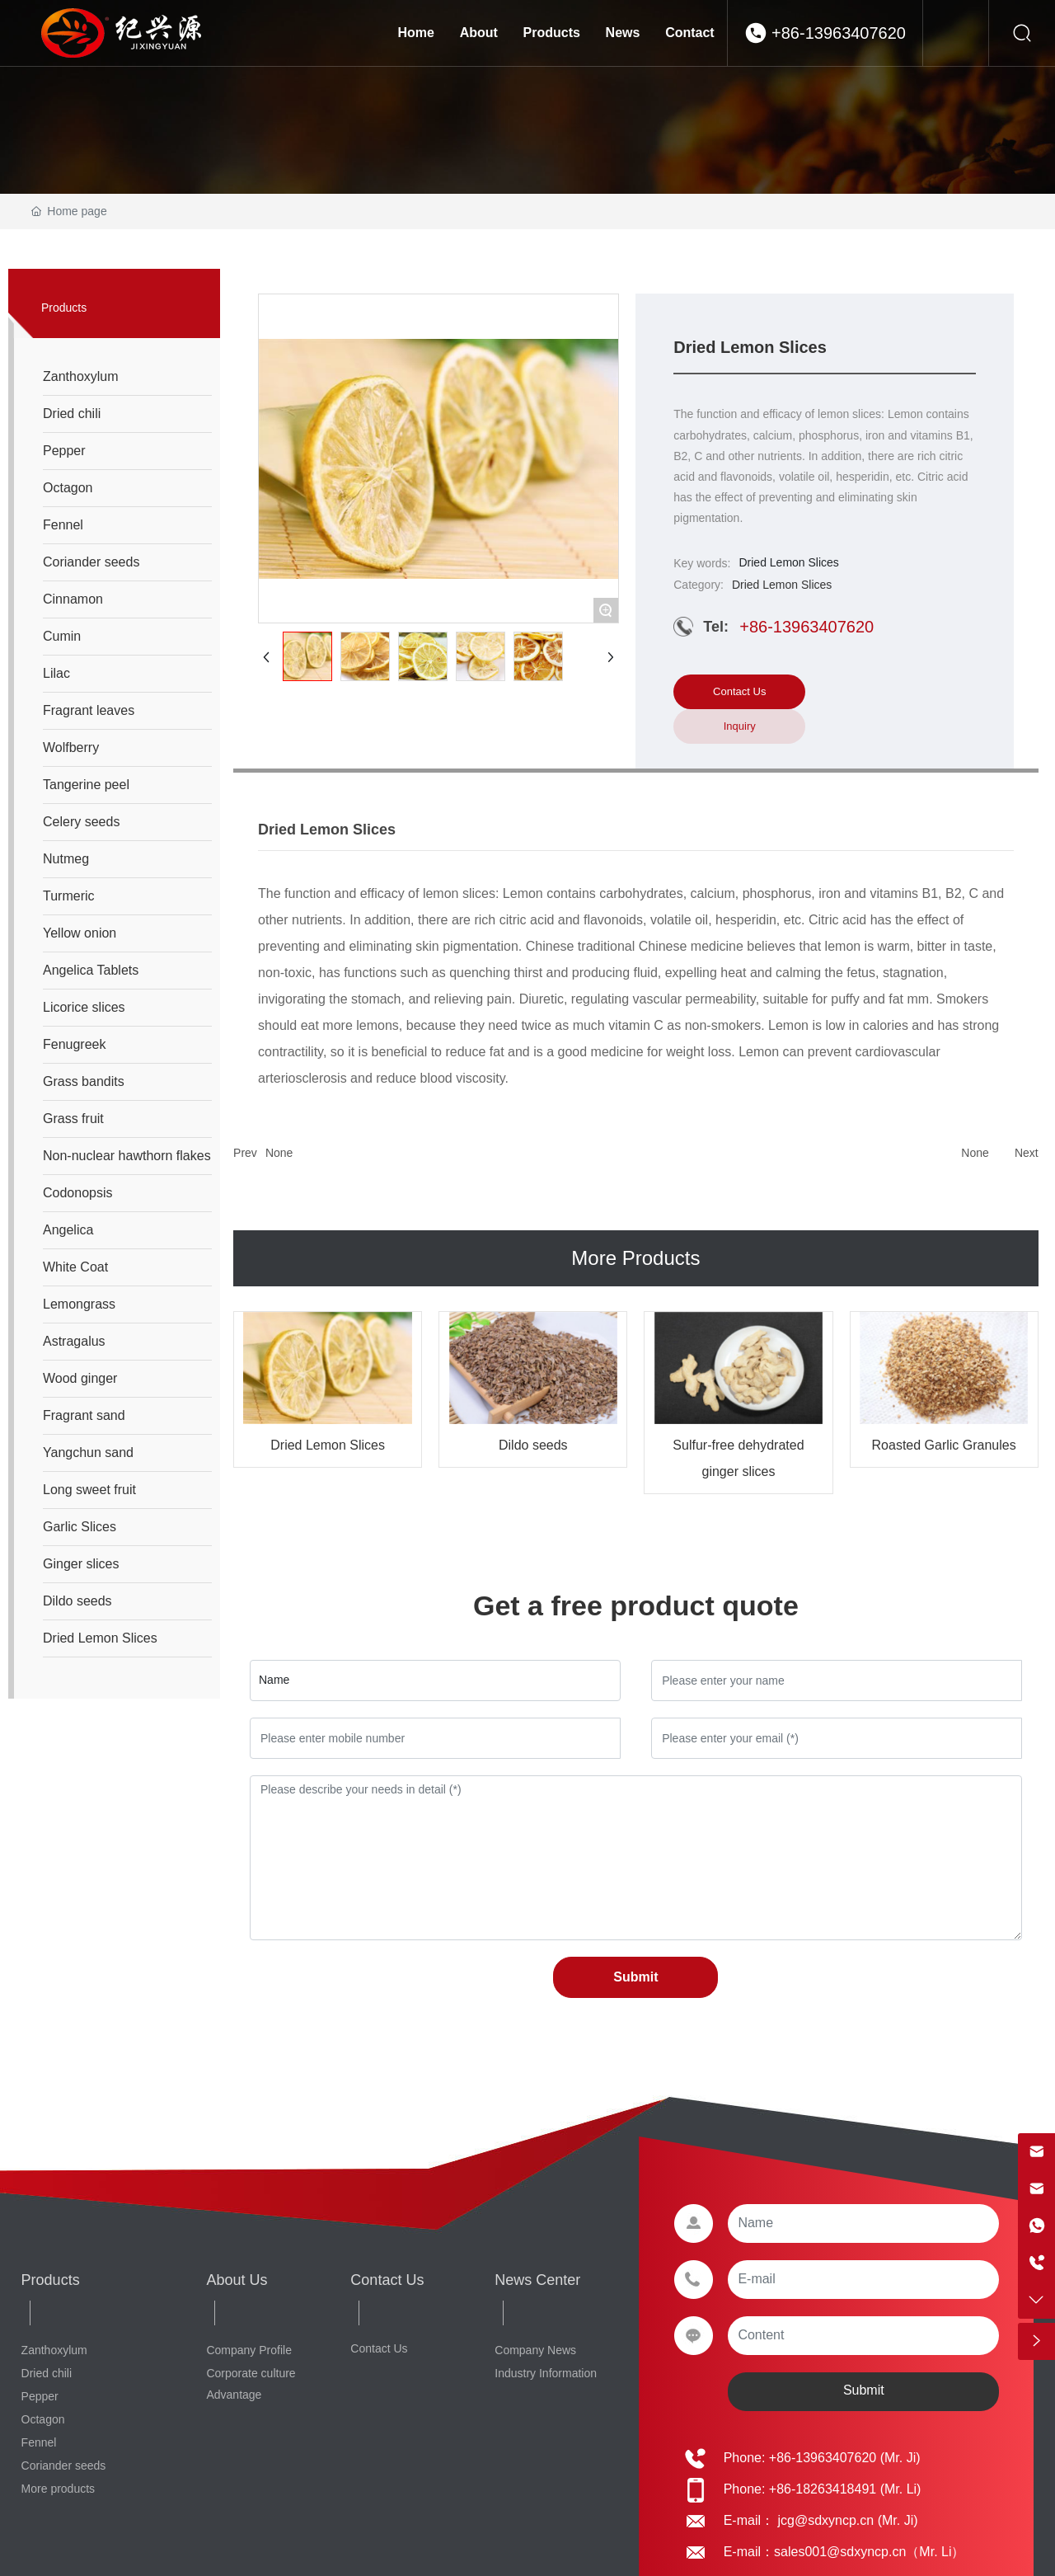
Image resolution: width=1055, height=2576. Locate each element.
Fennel (39, 2442)
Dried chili (46, 2373)
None (279, 1152)
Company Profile (249, 2350)
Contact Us (387, 2280)
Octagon (43, 2419)
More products (58, 2488)
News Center (537, 2280)
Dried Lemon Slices (327, 1445)
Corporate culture (250, 2373)
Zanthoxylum (54, 2350)
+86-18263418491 (822, 2489)
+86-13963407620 (838, 33)
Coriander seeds (63, 2465)
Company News (535, 2350)
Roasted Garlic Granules (944, 1445)
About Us (236, 2280)
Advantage (233, 2394)
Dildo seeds (533, 1445)
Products (50, 2280)
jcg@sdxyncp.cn (824, 2520)
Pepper (40, 2396)
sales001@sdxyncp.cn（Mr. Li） (869, 2552)
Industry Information (546, 2373)
